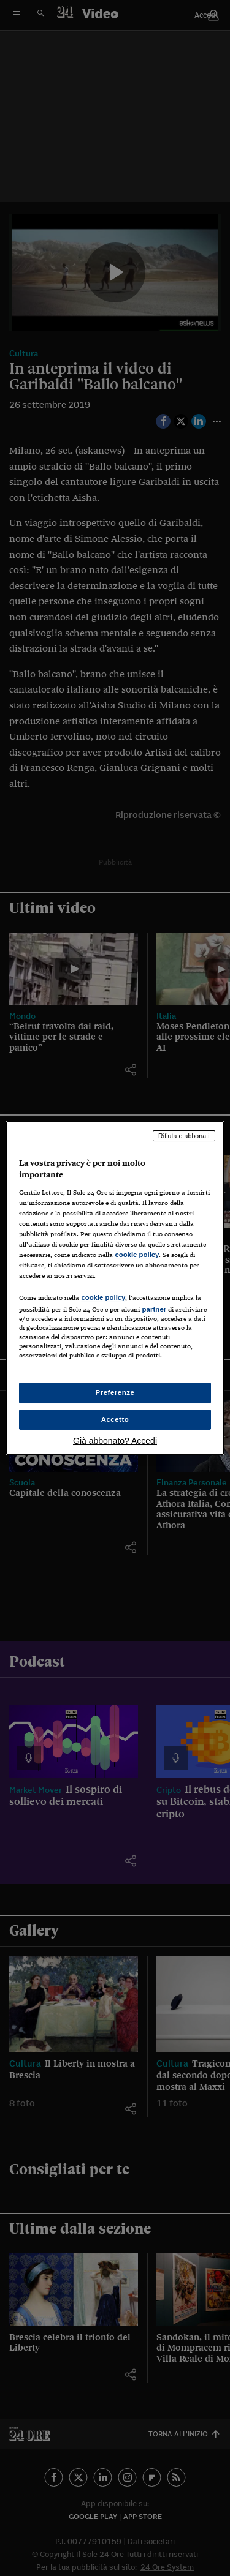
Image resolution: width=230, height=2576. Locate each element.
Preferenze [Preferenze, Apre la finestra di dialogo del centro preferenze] (115, 1392)
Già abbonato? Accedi (115, 1441)
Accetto (115, 1419)
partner (154, 1309)
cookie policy (137, 1254)
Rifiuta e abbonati (184, 1136)
